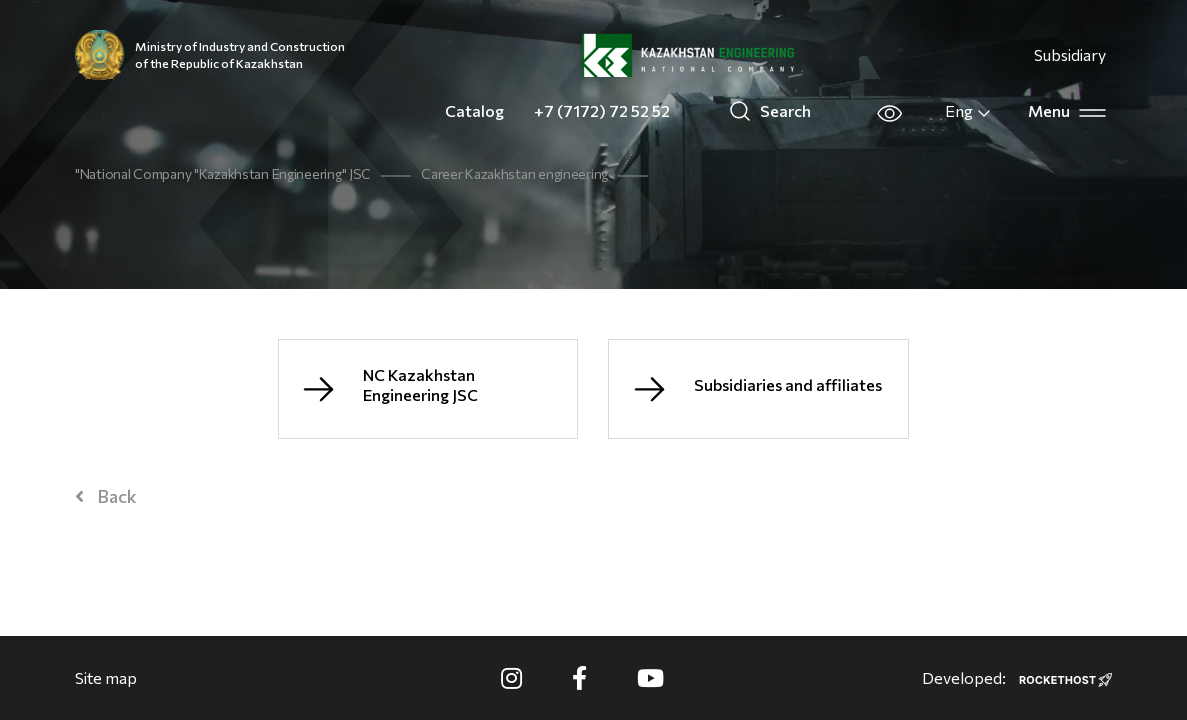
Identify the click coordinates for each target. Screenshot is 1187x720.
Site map (106, 677)
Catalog (474, 110)
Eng (968, 111)
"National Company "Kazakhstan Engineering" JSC (223, 173)
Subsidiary (1070, 54)
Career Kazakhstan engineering (514, 173)
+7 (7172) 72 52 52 (602, 110)
